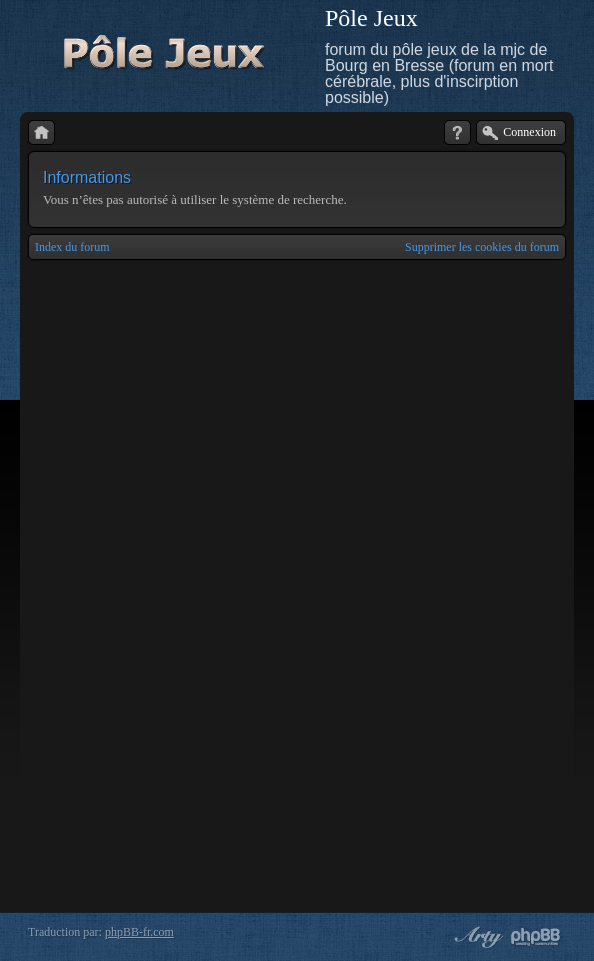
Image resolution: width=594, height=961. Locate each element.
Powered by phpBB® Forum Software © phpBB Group (536, 937)
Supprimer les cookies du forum (482, 247)
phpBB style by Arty (476, 937)
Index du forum (72, 247)
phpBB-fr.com (139, 932)
